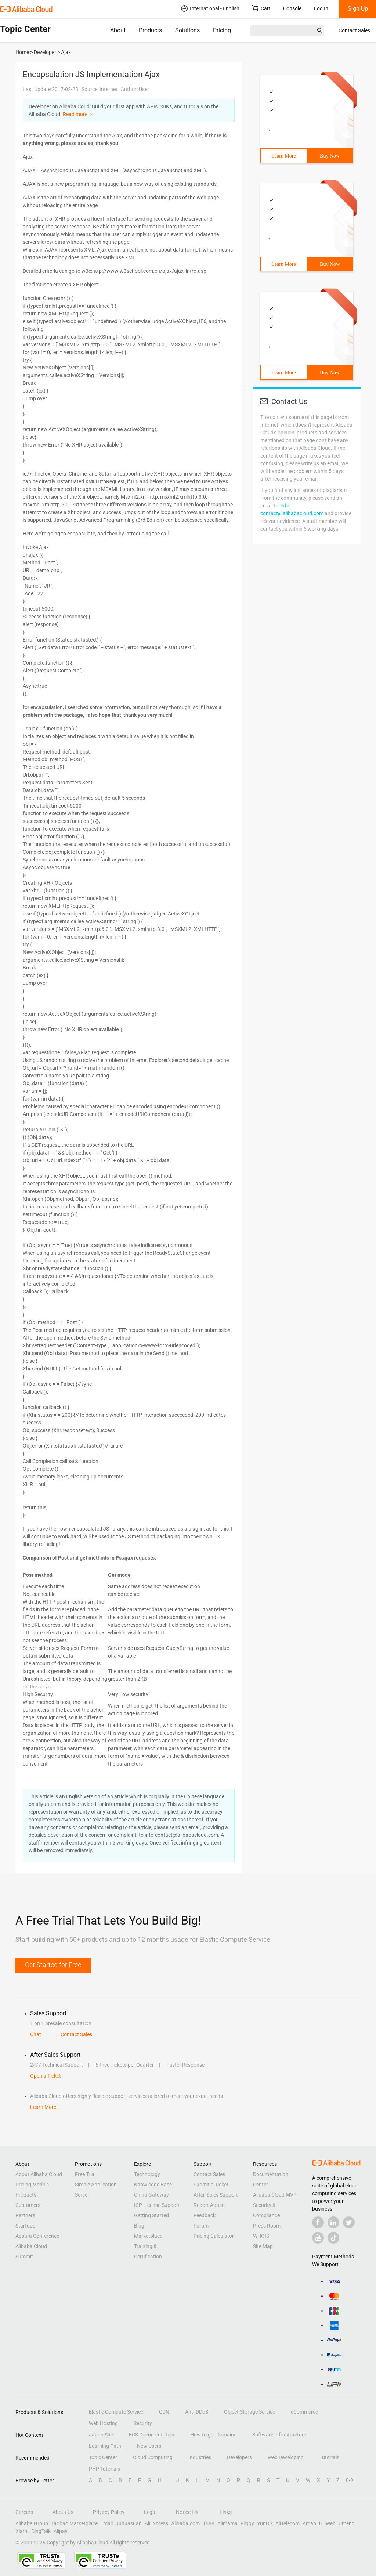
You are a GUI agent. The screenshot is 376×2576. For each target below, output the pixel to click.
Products (150, 30)
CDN (164, 2412)
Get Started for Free (53, 1965)
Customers (27, 2205)
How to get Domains (213, 2435)
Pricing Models (32, 2184)
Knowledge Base (153, 2184)
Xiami (21, 2531)
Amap (309, 2523)
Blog (139, 2226)
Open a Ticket (45, 2076)
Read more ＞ (78, 114)
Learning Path (105, 2446)
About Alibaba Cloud (38, 2174)
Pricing (222, 30)
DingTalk (41, 2531)
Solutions (187, 30)
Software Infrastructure (279, 2435)
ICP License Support (157, 2205)
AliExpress (156, 2523)
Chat (35, 2034)
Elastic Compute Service (116, 2412)
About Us (63, 2512)
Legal (150, 2512)
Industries (199, 2457)
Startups (25, 2226)
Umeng (347, 2523)
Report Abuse (209, 2205)
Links (226, 2512)
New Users (149, 2446)
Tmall (107, 2523)
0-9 (349, 2480)
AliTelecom (287, 2523)
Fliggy (247, 2523)
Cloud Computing (153, 2457)
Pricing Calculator (214, 2236)
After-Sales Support (216, 2195)
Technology (147, 2174)
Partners (25, 2215)
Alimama (227, 2523)
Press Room (267, 2226)
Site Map (263, 2246)
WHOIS (261, 2236)
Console (292, 8)
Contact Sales (354, 30)
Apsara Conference (37, 2236)
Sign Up (358, 8)
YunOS (264, 2523)
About (118, 30)
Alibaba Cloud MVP (275, 2195)
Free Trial (85, 2174)
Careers (24, 2512)
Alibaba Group (31, 2523)
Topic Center (103, 2457)
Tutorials (329, 2457)
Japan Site (101, 2435)
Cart (261, 8)
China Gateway (151, 2195)
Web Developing (286, 2457)
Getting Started (151, 2215)
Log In (321, 8)
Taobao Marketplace (74, 2523)
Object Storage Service (249, 2412)
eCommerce (304, 2412)
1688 (208, 2523)
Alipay (61, 2531)
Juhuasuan (129, 2523)
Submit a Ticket (211, 2184)
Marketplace (148, 2236)
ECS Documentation (151, 2435)
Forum (201, 2226)
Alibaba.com (185, 2523)
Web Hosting (103, 2423)
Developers (239, 2457)
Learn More (283, 156)
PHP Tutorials (104, 2469)
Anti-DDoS (196, 2412)
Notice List (188, 2512)
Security (143, 2423)
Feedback (205, 2215)
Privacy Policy (108, 2512)
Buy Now (330, 156)
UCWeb (327, 2523)
